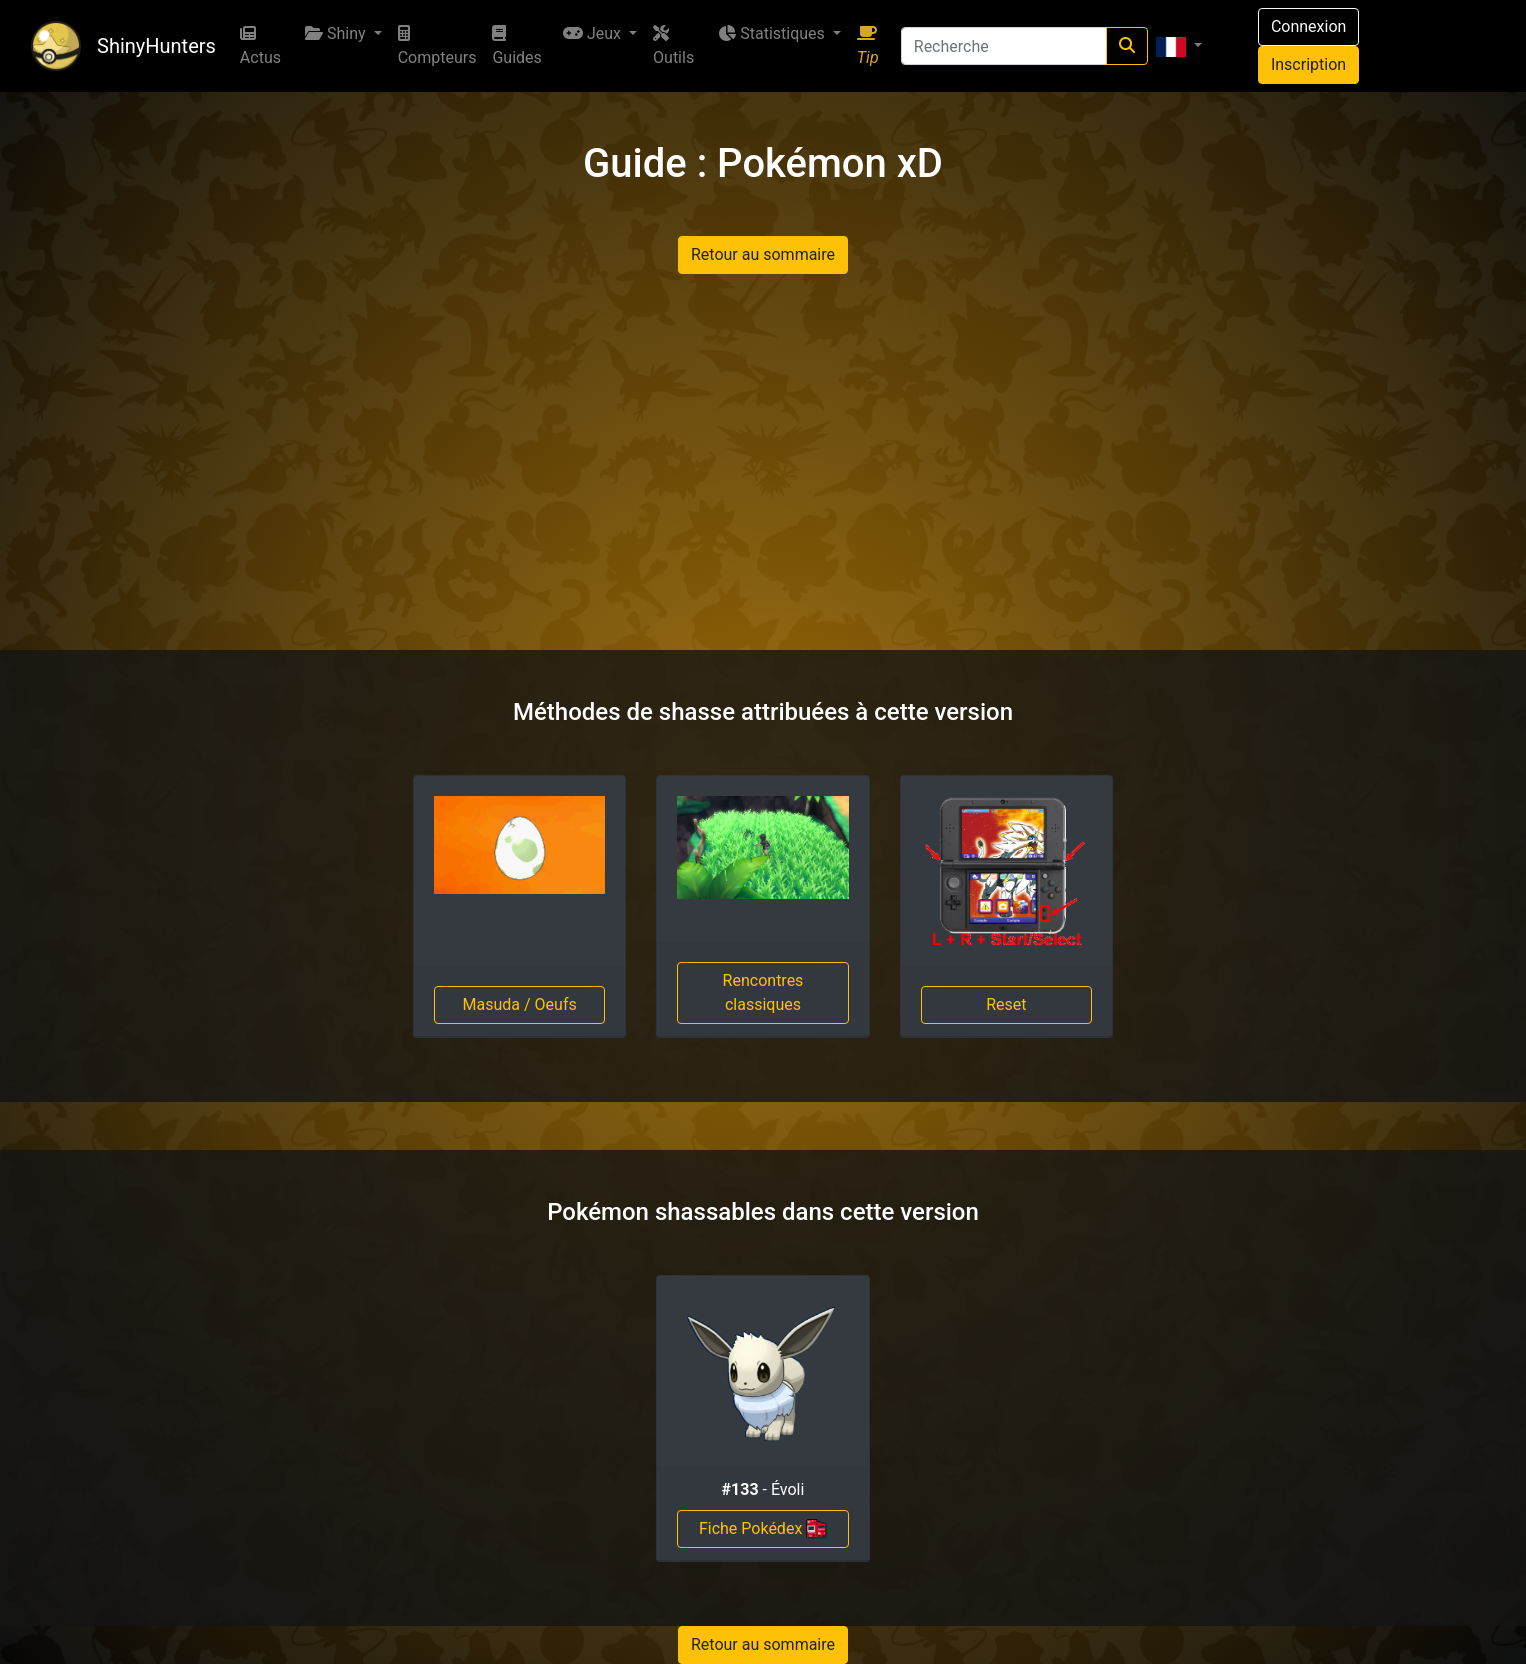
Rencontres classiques (763, 992)
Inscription (1308, 64)
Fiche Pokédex (763, 1529)
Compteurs (437, 46)
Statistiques (773, 33)
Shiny (337, 33)
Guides (516, 46)
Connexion (1308, 26)
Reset (1006, 1004)
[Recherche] (1004, 46)
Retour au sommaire (763, 254)
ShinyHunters (156, 46)
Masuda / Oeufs (520, 1004)
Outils (673, 46)
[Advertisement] (763, 462)
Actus (260, 46)
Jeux (594, 33)
